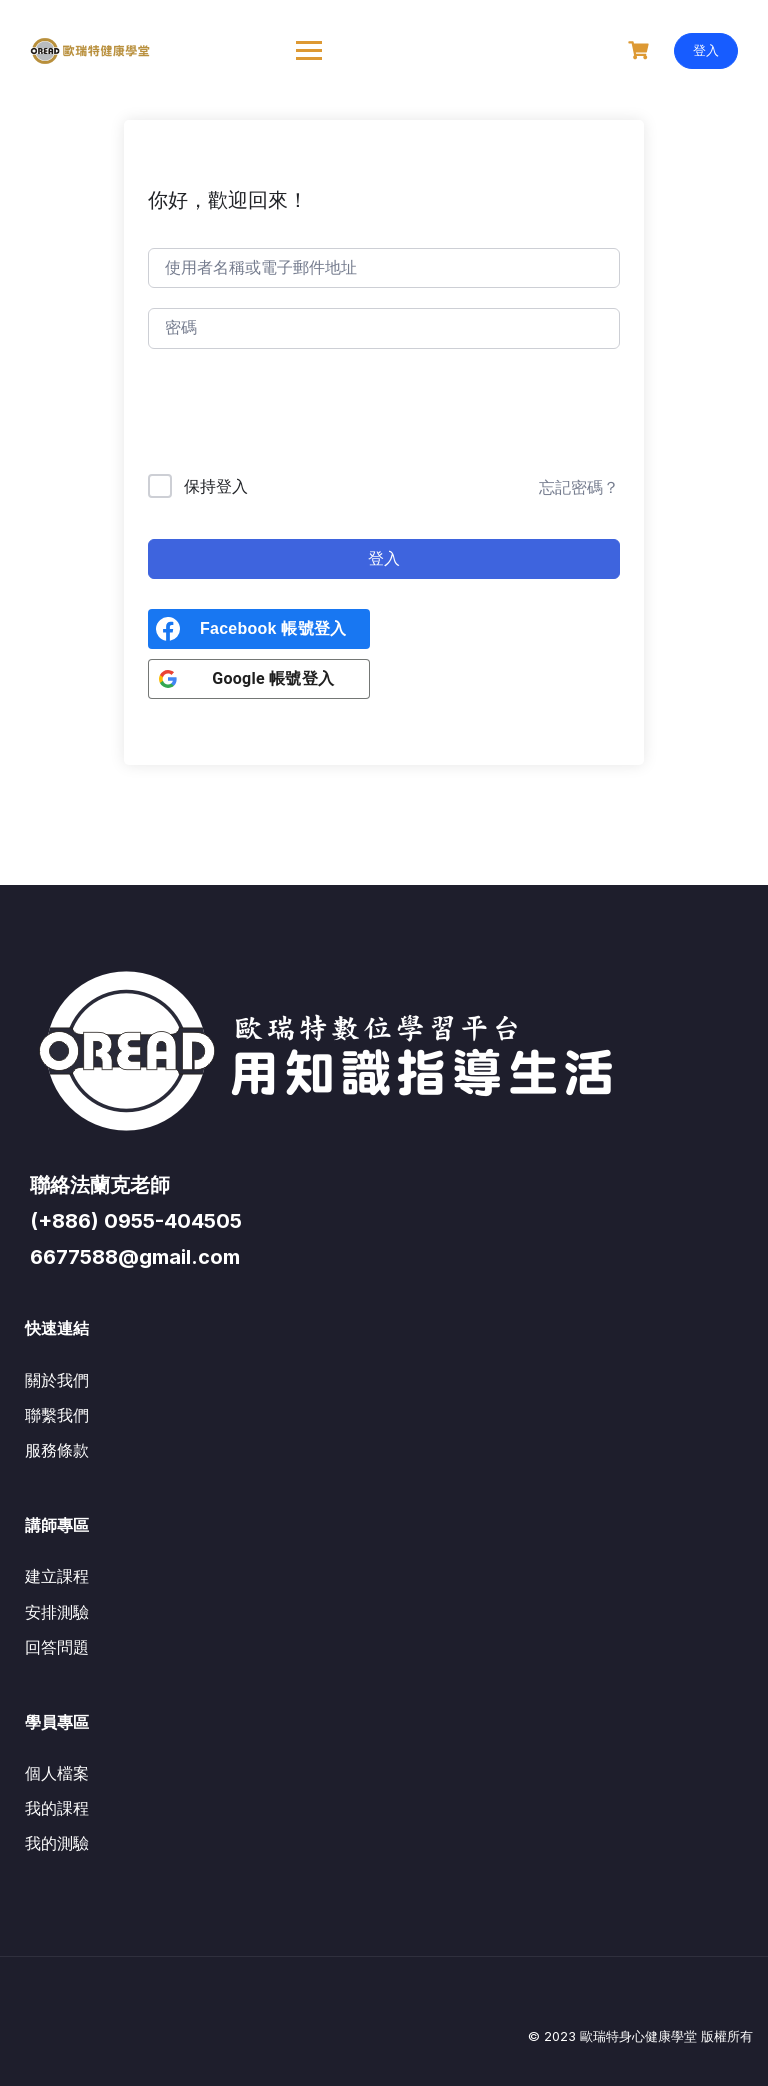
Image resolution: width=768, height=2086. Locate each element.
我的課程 (57, 1808)
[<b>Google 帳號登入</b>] (259, 679)
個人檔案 (57, 1773)
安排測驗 (57, 1612)
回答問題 (57, 1647)
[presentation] (283, 415)
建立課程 (57, 1576)
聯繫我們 (57, 1415)
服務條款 (57, 1450)
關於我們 (57, 1380)
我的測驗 (57, 1843)
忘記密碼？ (579, 487)
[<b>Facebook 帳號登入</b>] (259, 629)
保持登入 (216, 486)
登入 (706, 50)
